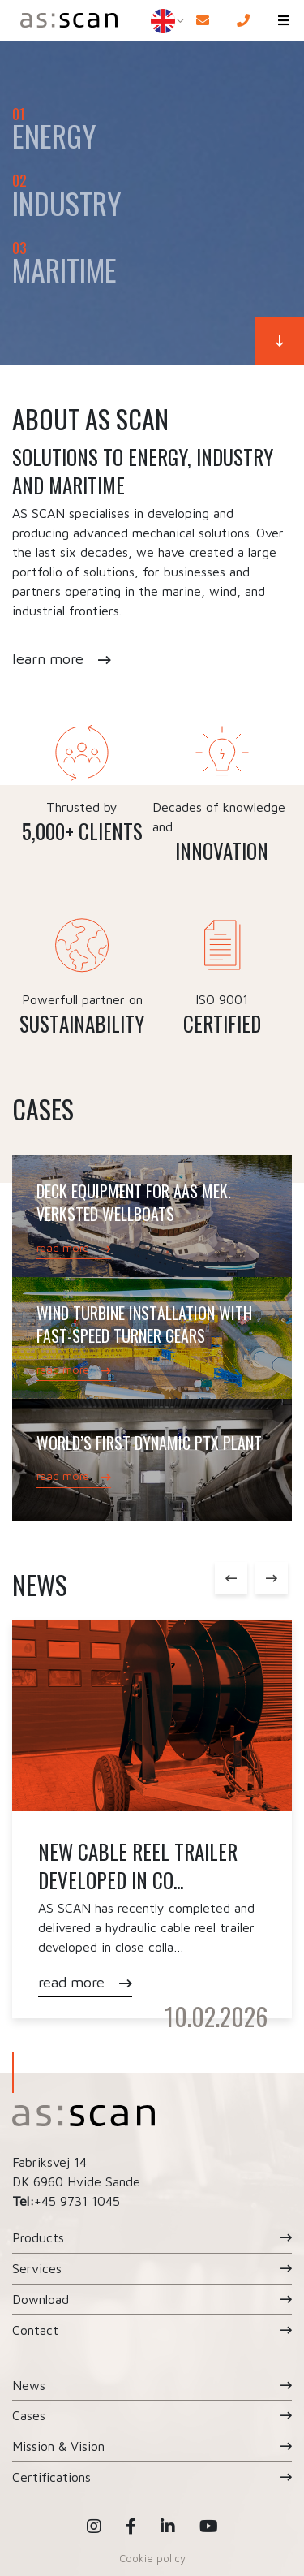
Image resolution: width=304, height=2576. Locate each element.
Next (271, 1578)
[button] (283, 20)
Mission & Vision (58, 2446)
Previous (231, 1578)
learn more (47, 658)
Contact (35, 2330)
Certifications (51, 2477)
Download (40, 2299)
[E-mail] (202, 20)
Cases (28, 2415)
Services (37, 2268)
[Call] (243, 20)
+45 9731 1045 (77, 2201)
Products (38, 2237)
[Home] (65, 20)
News (28, 2385)
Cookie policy (152, 2558)
